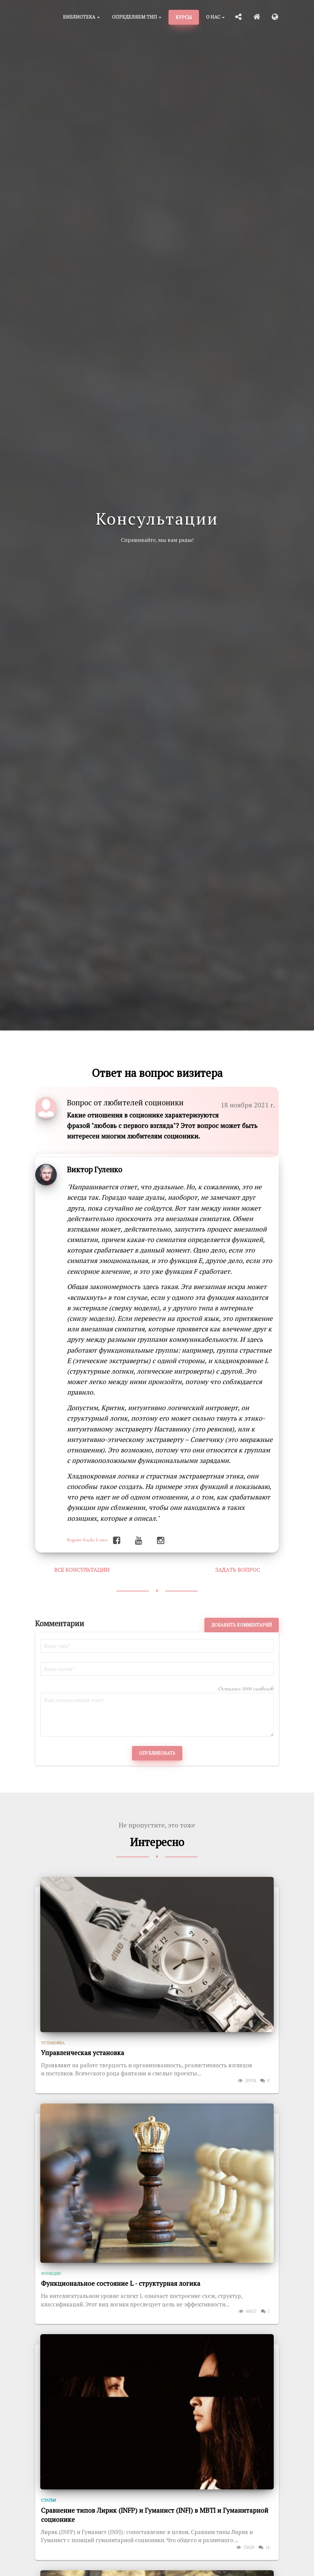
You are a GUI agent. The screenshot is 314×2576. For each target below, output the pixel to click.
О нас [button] (215, 17)
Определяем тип (136, 17)
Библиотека (81, 17)
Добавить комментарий (241, 1625)
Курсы (184, 17)
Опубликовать (157, 1753)
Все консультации (81, 1569)
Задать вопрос (237, 1569)
